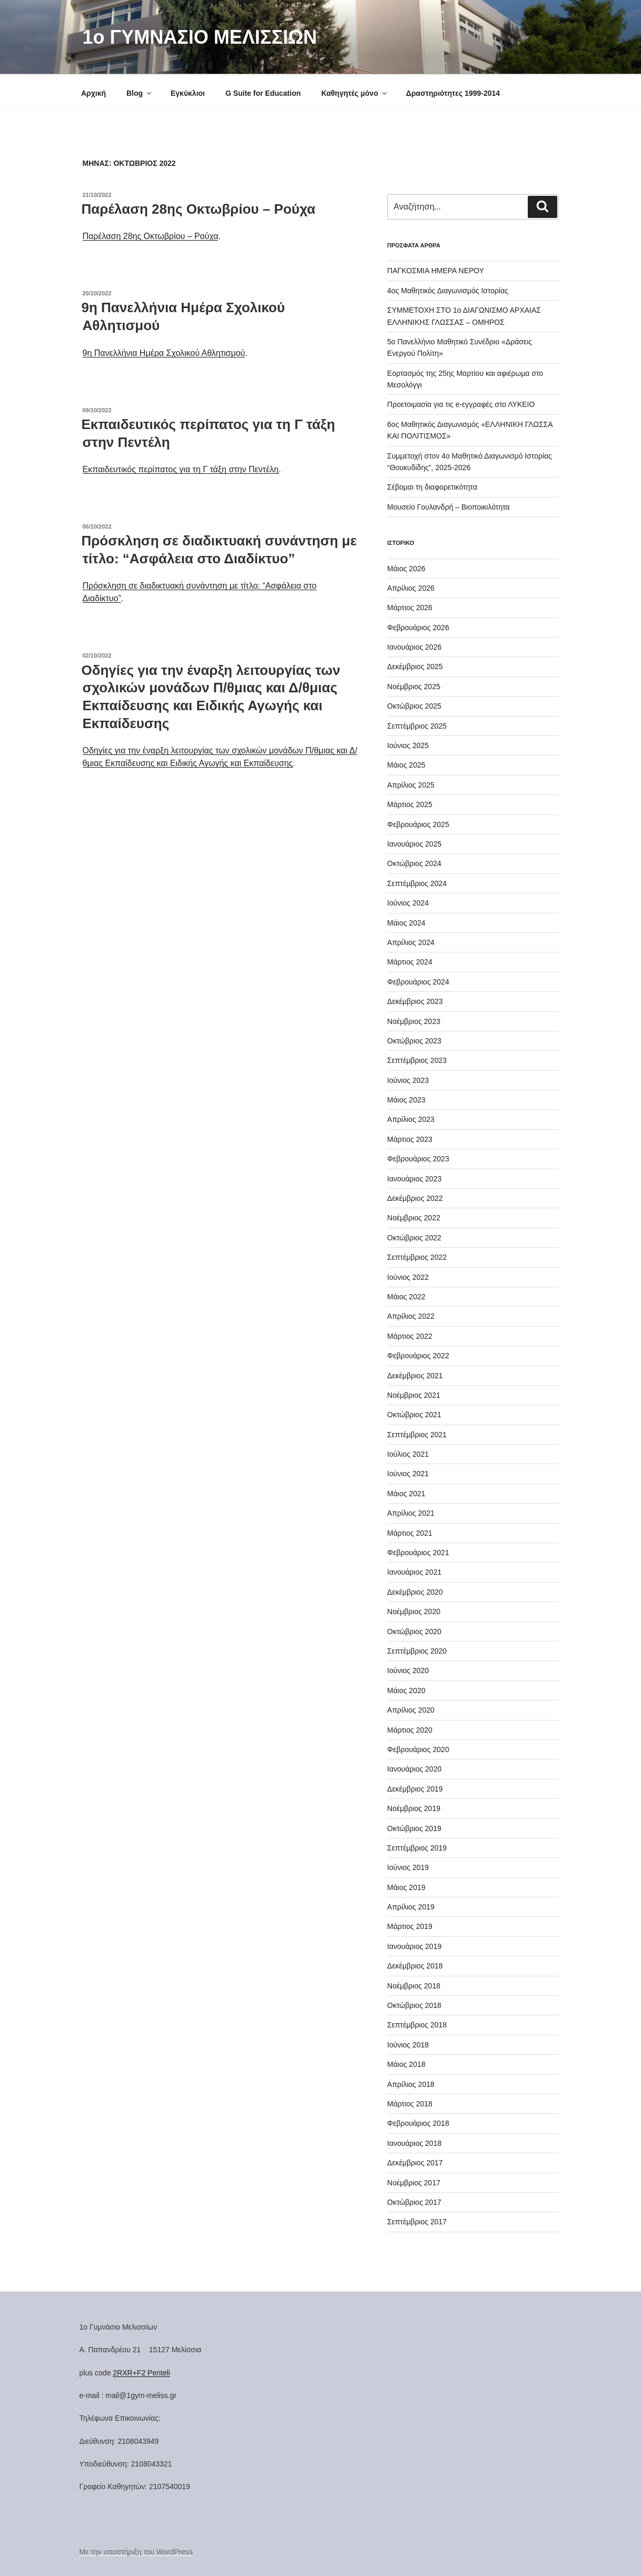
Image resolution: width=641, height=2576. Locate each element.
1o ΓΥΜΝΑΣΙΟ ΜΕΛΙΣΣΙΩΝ (200, 37)
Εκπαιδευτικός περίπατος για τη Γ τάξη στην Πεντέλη (181, 469)
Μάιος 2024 (406, 923)
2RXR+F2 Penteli (141, 2373)
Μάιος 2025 (406, 765)
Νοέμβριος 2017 (413, 2183)
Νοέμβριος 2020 (413, 1611)
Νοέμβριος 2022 (413, 1218)
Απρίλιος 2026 (411, 588)
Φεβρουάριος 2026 (418, 627)
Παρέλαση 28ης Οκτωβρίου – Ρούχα (198, 209)
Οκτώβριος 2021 (414, 1414)
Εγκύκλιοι (188, 93)
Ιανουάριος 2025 (414, 844)
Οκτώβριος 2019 (414, 1828)
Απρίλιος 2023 (411, 1119)
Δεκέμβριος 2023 (415, 1001)
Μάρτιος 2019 (409, 1926)
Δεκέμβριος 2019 (415, 1789)
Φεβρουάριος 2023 (418, 1159)
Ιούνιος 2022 (408, 1277)
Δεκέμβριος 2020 (415, 1592)
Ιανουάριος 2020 (414, 1769)
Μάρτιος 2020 (409, 1730)
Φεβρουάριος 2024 (418, 982)
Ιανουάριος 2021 (414, 1572)
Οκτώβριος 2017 (414, 2202)
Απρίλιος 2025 (411, 785)
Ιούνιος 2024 (408, 903)
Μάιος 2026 (406, 568)
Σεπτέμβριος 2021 (417, 1434)
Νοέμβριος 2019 (413, 1808)
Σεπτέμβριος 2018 (417, 2025)
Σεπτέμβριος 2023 (417, 1060)
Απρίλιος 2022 (411, 1316)
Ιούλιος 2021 (408, 1454)
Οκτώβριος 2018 (414, 2005)
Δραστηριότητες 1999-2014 (453, 93)
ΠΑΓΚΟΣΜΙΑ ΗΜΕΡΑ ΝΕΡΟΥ (435, 270)
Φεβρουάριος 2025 (418, 824)
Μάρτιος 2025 (409, 804)
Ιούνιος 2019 (408, 1867)
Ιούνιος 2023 (408, 1080)
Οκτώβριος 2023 (414, 1041)
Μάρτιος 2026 (409, 607)
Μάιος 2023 (406, 1100)
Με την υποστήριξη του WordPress (136, 2552)
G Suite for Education (263, 93)
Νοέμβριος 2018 (413, 1986)
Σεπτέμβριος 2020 (417, 1651)
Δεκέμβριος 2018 (415, 1966)
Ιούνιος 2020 (408, 1670)
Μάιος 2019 (406, 1887)
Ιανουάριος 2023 (414, 1179)
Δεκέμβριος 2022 (415, 1198)
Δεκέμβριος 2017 (415, 2163)
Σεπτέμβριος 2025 (417, 726)
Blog (139, 93)
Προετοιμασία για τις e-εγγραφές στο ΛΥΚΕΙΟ (461, 404)
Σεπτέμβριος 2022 (417, 1257)
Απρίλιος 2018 (411, 2084)
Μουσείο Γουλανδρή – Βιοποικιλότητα (448, 507)
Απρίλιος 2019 (411, 1907)
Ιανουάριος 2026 (414, 647)
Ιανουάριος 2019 (414, 1946)
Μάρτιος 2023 (409, 1139)
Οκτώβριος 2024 (414, 863)
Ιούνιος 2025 (408, 745)
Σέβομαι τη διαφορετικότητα (432, 487)
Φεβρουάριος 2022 (418, 1355)
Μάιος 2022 (406, 1296)
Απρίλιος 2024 (411, 942)
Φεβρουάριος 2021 (418, 1552)
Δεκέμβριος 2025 (415, 666)
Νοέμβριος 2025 (413, 686)
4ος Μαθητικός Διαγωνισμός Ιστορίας (447, 290)
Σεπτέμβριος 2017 (417, 2221)
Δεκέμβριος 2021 (415, 1375)
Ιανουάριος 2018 (414, 2143)
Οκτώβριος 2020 (414, 1631)
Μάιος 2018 (406, 2064)
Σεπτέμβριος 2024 (417, 883)
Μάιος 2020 (406, 1690)
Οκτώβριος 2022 (414, 1238)
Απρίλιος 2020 (411, 1710)
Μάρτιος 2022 (409, 1336)
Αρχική (93, 93)
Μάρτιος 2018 (409, 2104)
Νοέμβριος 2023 (413, 1021)
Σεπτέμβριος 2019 (417, 1848)
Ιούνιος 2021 (408, 1473)
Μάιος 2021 (406, 1493)
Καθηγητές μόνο (354, 93)
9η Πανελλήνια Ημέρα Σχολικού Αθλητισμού (164, 353)
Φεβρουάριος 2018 (418, 2123)
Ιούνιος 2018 (408, 2045)
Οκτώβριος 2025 (414, 706)
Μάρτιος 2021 (409, 1533)
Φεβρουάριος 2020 (418, 1749)
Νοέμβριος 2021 (413, 1395)
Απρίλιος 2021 (411, 1513)
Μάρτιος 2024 (409, 962)
